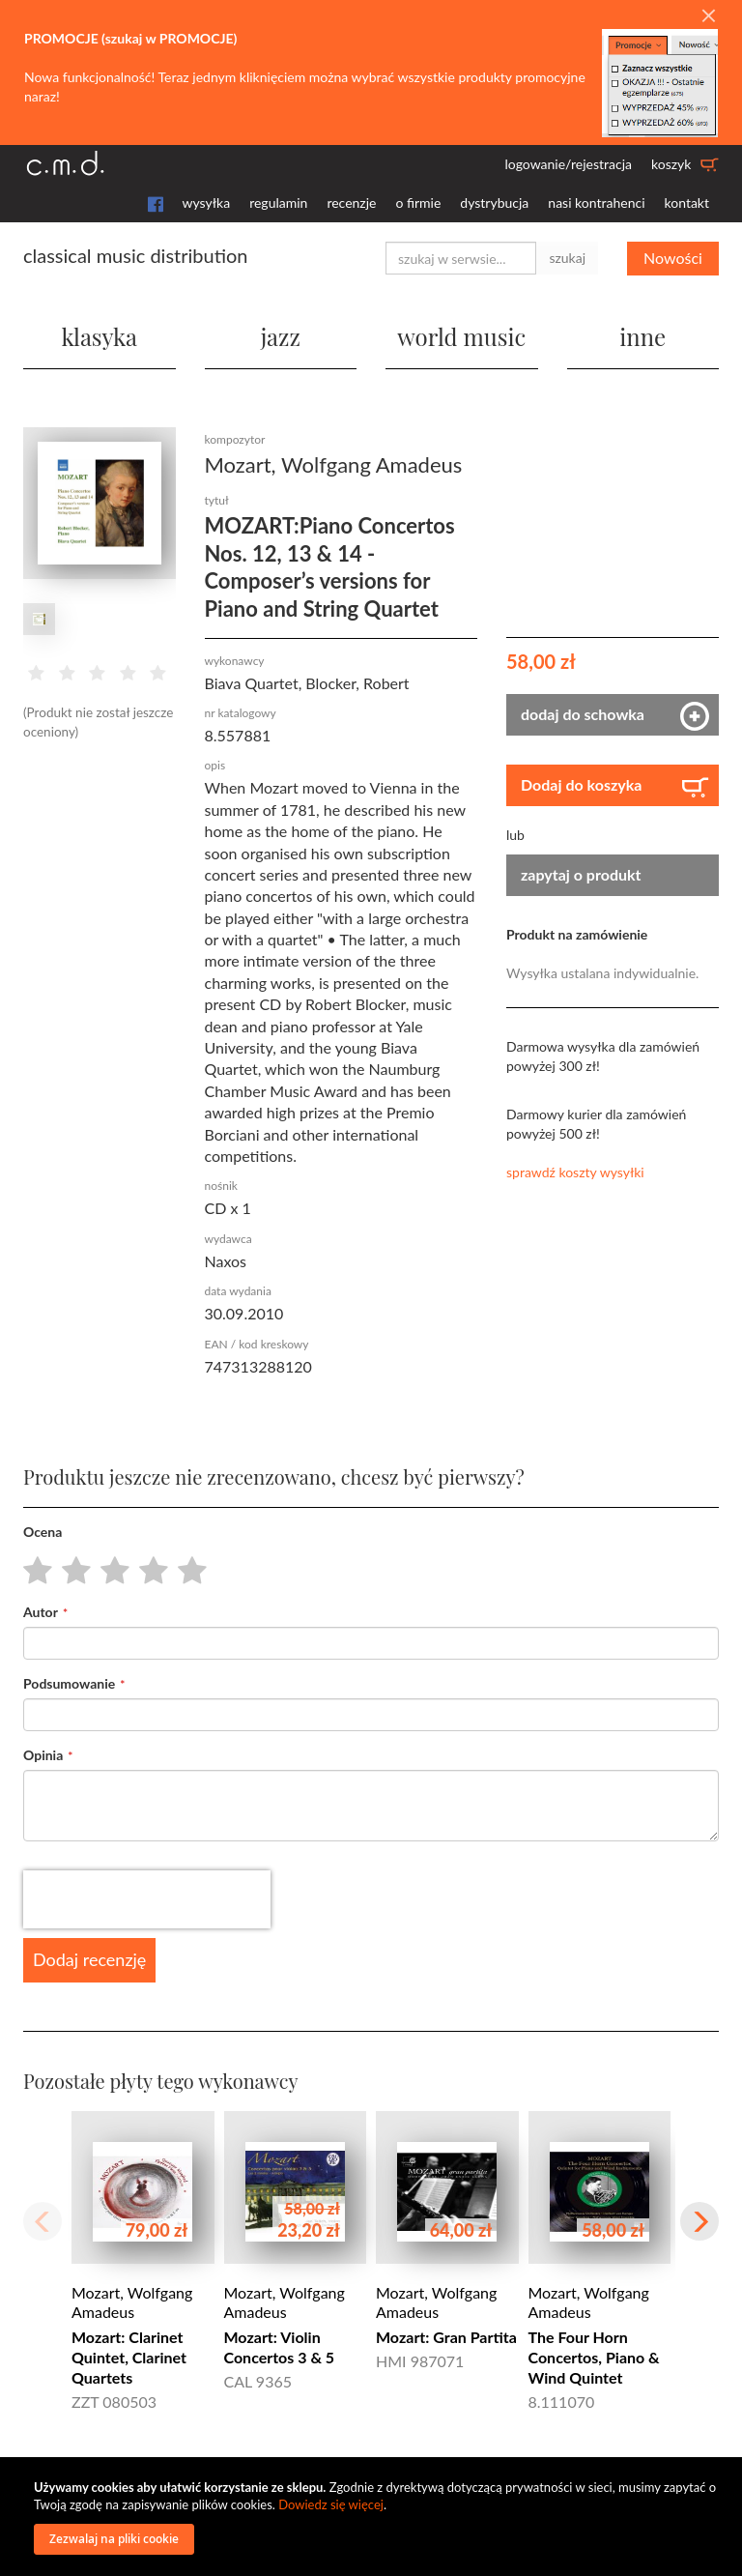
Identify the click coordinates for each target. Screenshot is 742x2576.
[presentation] (147, 1899)
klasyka (99, 336)
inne (642, 336)
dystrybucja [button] (494, 202)
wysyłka (207, 202)
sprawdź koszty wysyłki (575, 1172)
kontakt (687, 202)
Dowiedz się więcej (331, 2504)
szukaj (567, 257)
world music (461, 336)
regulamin (278, 202)
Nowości (672, 257)
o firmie (418, 202)
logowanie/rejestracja (568, 164)
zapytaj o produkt (581, 874)
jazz (280, 336)
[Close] (708, 16)
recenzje (351, 202)
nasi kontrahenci (596, 202)
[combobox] (460, 258)
